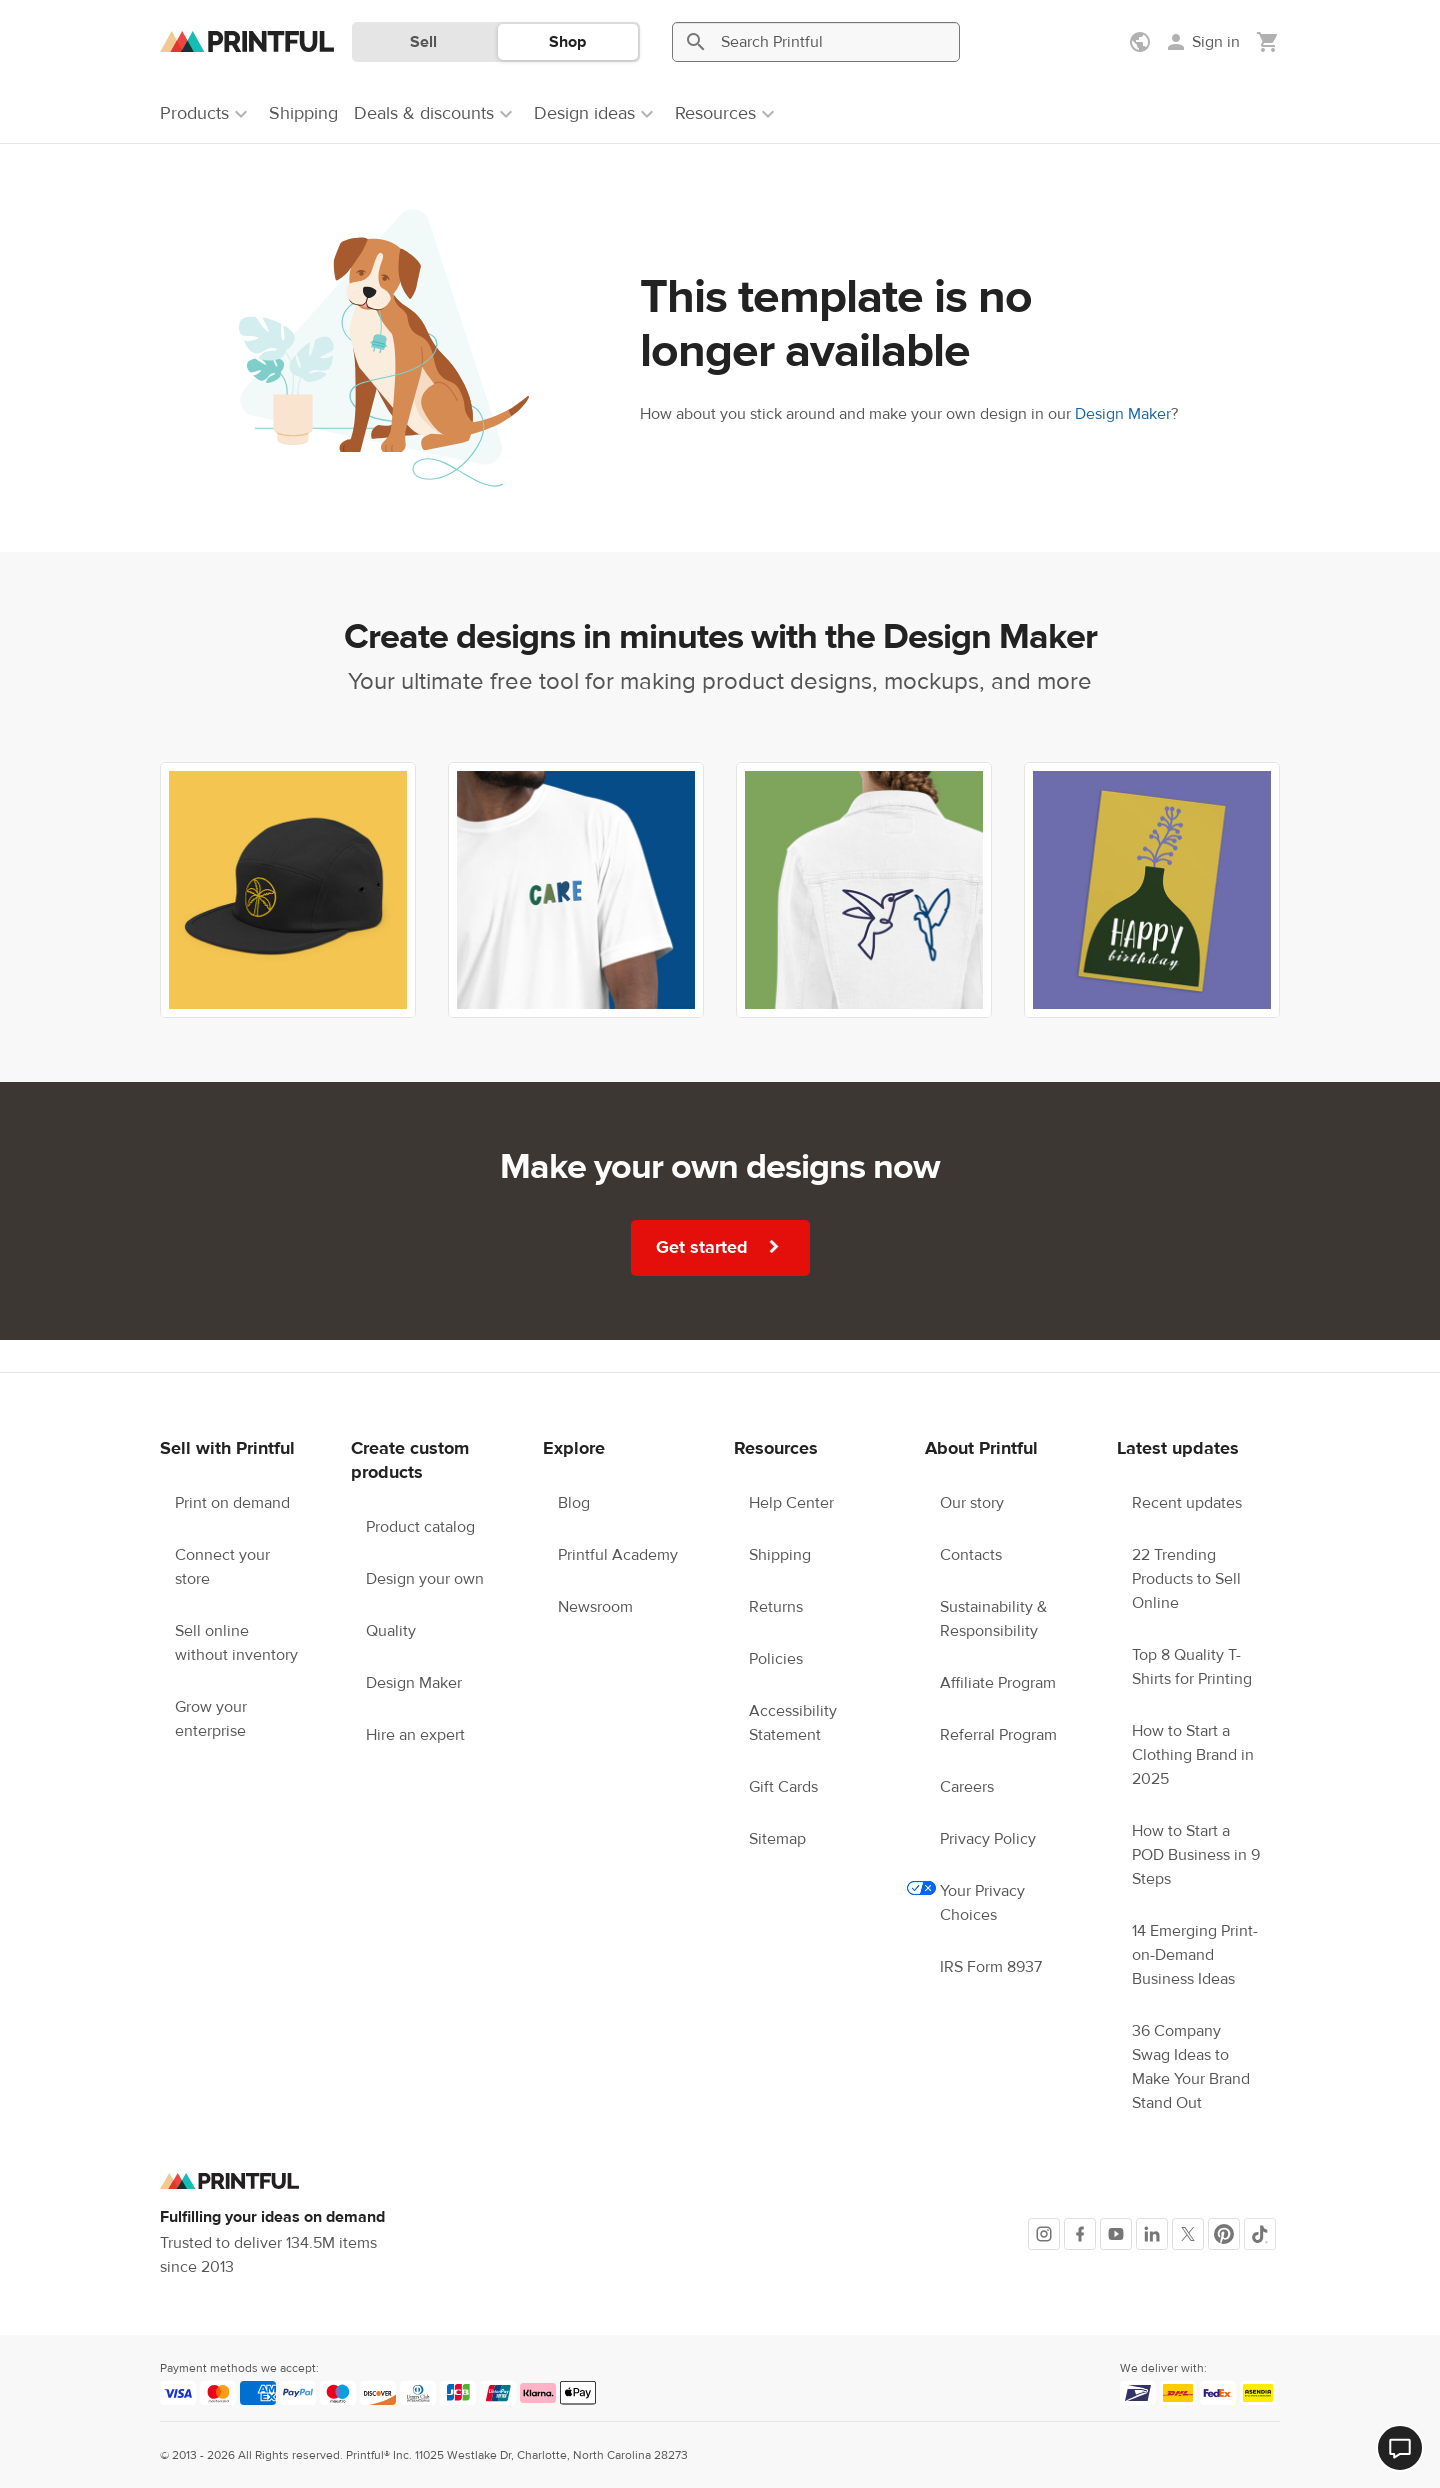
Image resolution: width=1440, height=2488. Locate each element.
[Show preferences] (1142, 42)
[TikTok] (1260, 2234)
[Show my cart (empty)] (1268, 42)
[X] (1188, 2234)
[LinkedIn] (1152, 2234)
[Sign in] (1202, 42)
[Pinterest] (1224, 2234)
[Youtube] (1116, 2234)
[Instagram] (1044, 2234)
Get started (722, 1247)
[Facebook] (1080, 2234)
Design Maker (1123, 414)
